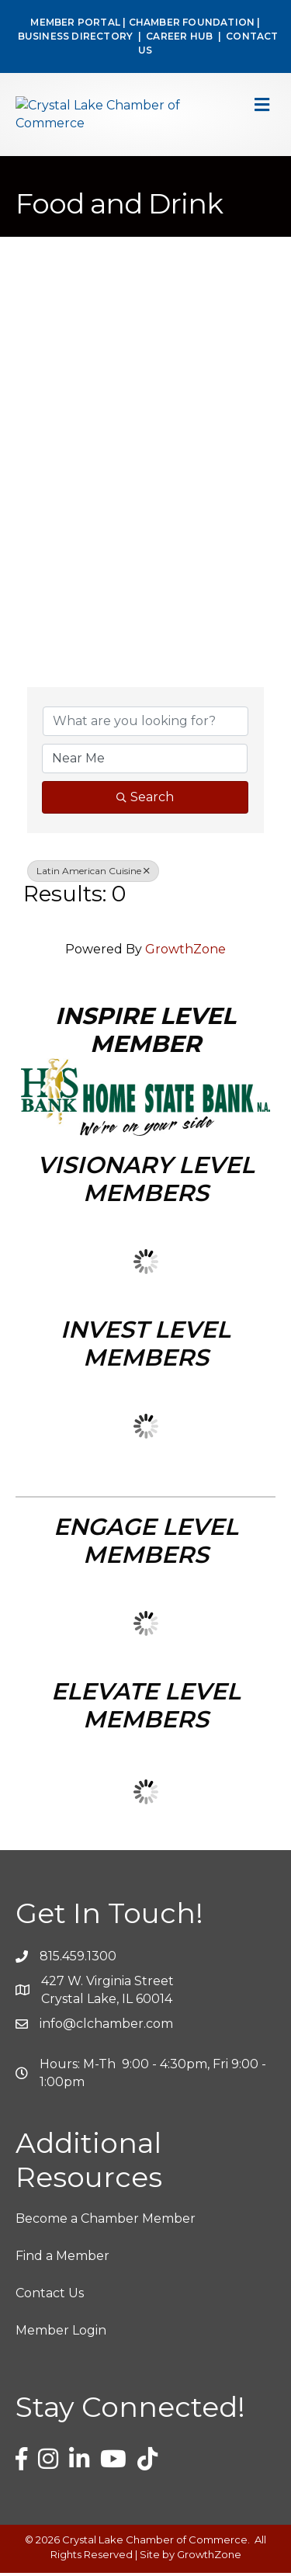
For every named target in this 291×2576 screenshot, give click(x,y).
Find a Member (62, 2258)
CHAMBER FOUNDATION (192, 22)
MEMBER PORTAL (75, 22)
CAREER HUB (179, 36)
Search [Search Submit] (145, 799)
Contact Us (50, 2296)
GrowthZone (185, 951)
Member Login (61, 2333)
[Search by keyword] (145, 723)
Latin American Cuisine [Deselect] (93, 873)
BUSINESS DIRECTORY (74, 36)
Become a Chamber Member (106, 2220)
